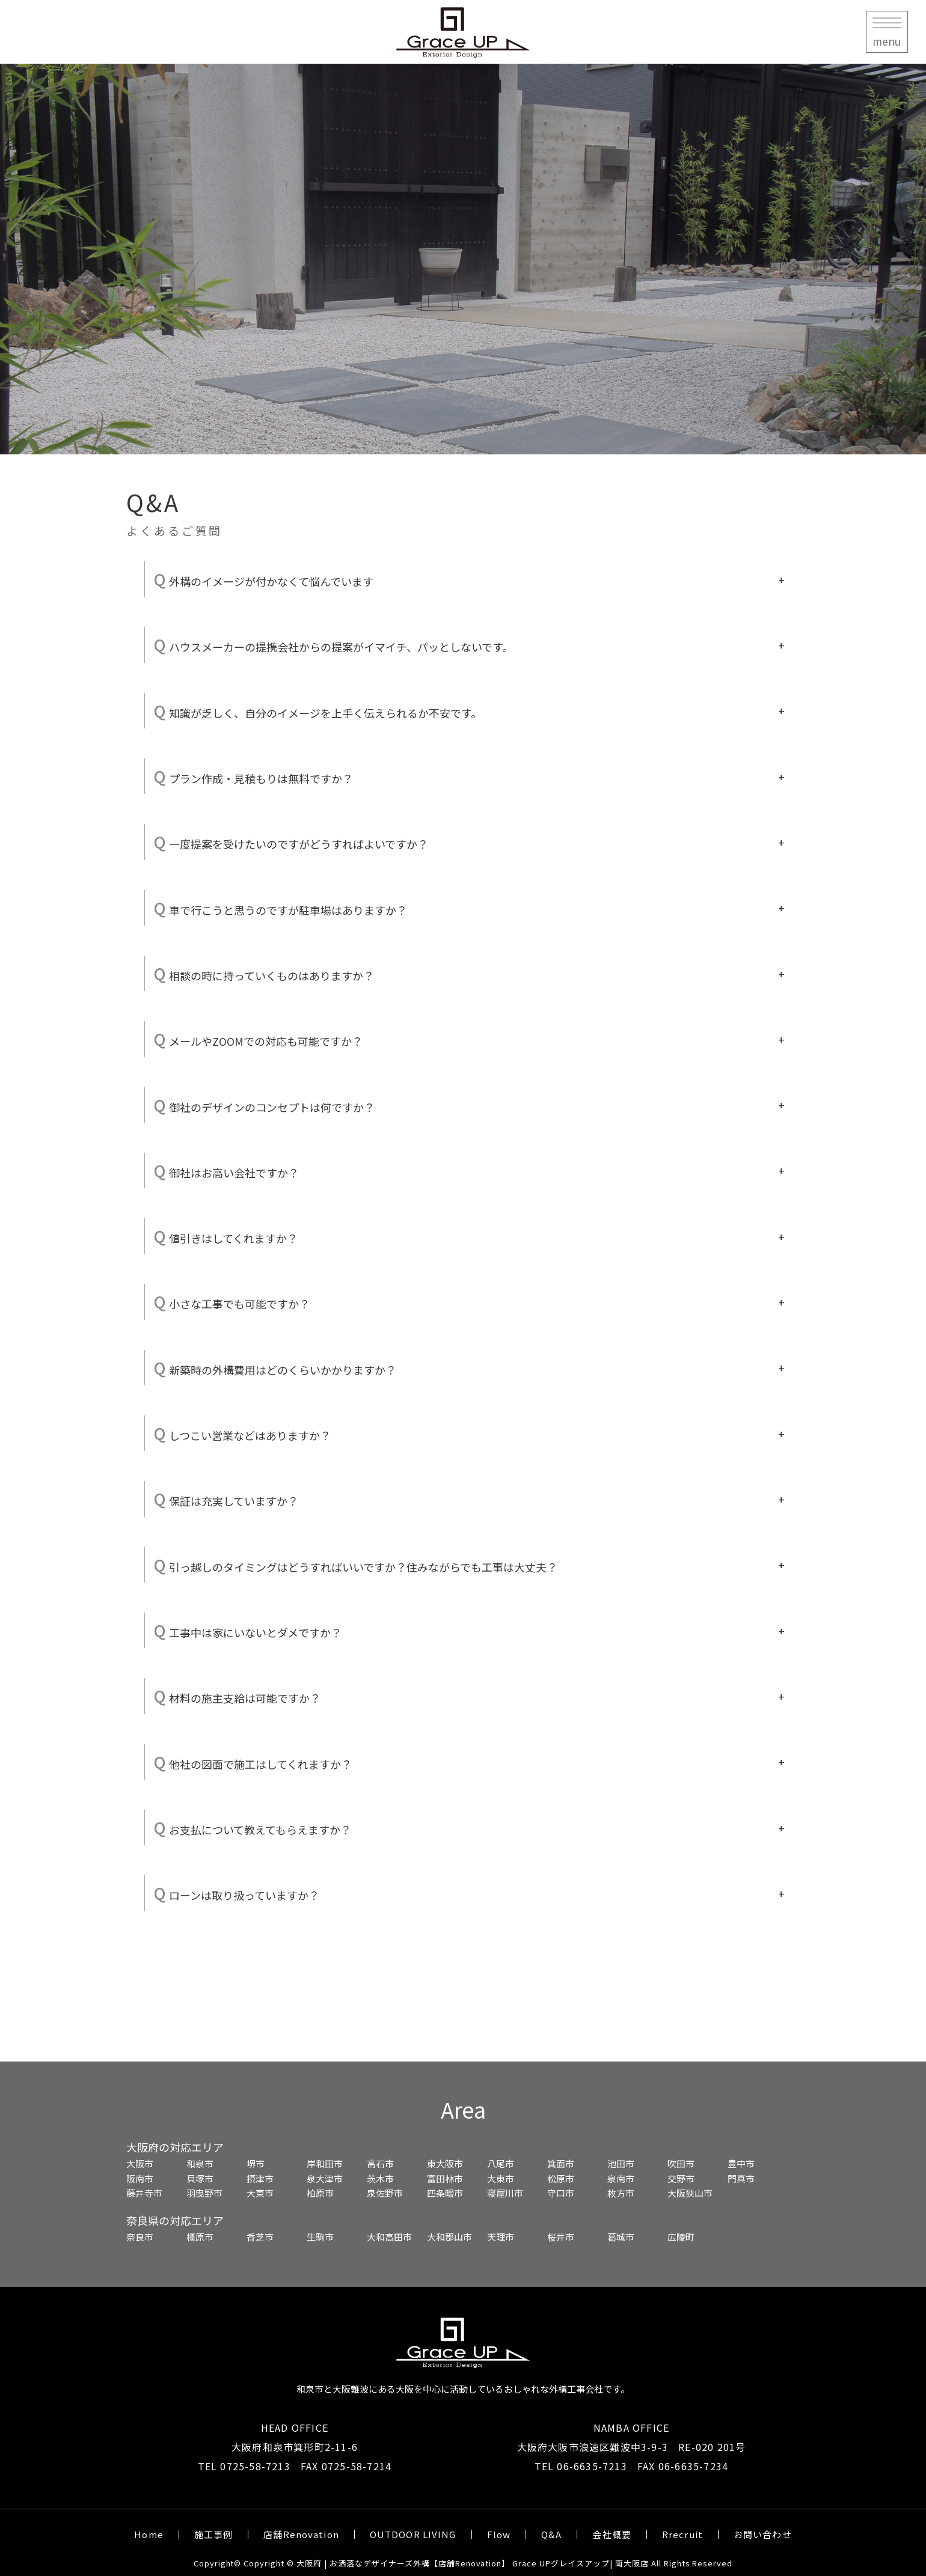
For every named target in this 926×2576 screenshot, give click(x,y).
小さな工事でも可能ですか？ (232, 1301)
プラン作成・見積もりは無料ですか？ (253, 776)
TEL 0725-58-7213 (244, 2466)
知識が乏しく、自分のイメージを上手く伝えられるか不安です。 (318, 711)
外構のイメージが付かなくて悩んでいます (263, 579)
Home (149, 2534)
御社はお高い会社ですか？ (226, 1170)
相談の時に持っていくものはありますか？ (264, 973)
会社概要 (611, 2534)
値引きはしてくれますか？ (226, 1236)
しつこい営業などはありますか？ (242, 1433)
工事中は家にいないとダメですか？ (248, 1630)
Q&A (551, 2534)
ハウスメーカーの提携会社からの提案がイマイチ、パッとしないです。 (333, 644)
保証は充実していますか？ (226, 1499)
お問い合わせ (763, 2534)
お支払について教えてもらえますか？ (252, 1827)
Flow (499, 2534)
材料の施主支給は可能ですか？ (237, 1696)
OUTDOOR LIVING (413, 2534)
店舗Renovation (301, 2534)
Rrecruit (682, 2534)
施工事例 (213, 2534)
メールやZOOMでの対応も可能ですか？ (258, 1039)
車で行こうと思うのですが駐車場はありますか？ (280, 908)
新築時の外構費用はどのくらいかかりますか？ (275, 1368)
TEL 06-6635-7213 (581, 2466)
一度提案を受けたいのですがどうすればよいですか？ (291, 842)
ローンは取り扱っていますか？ (236, 1893)
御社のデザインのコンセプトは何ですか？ (264, 1105)
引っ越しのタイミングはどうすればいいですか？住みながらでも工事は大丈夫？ (355, 1565)
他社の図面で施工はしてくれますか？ (253, 1762)
